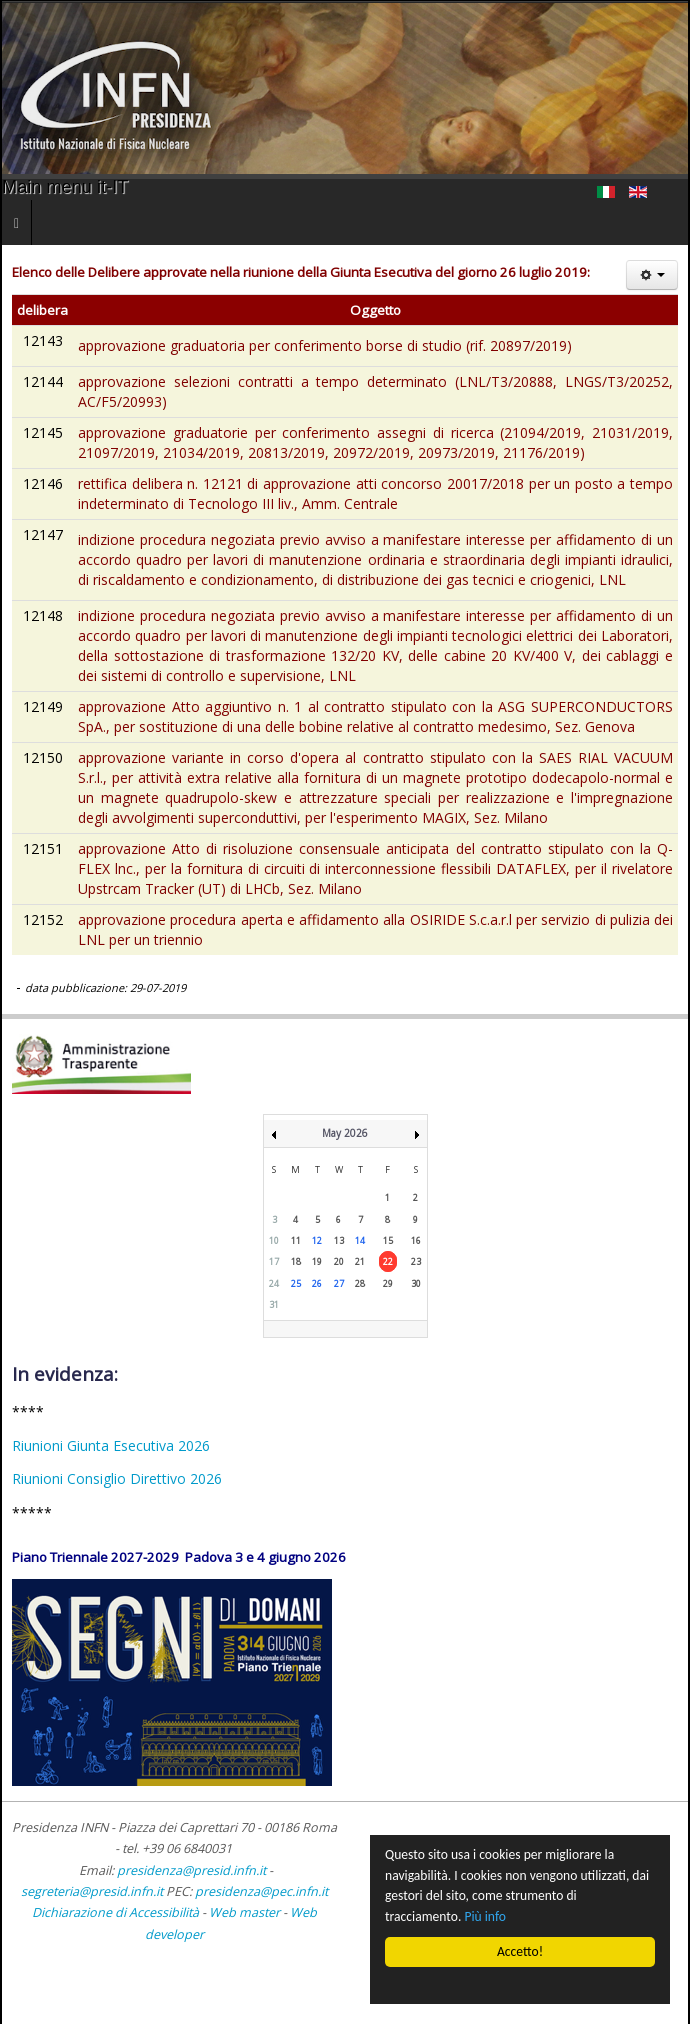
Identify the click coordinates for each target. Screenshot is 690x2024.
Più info (486, 1916)
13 (339, 1240)
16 (416, 1240)
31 (274, 1304)
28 (360, 1283)
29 (388, 1283)
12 (317, 1240)
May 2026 (345, 1133)
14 (360, 1240)
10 (274, 1240)
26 (317, 1283)
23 (416, 1261)
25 (296, 1283)
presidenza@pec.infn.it (261, 1891)
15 (388, 1240)
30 (416, 1283)
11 (296, 1240)
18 (296, 1261)
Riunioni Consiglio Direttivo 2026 (117, 1478)
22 (388, 1261)
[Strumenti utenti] (652, 275)
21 (360, 1261)
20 (339, 1261)
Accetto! (520, 1951)
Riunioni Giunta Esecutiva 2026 (111, 1445)
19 (317, 1261)
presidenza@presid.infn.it (191, 1870)
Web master (244, 1912)
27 (339, 1283)
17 (274, 1261)
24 (274, 1283)
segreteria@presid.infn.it (92, 1891)
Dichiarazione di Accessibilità (117, 1912)
